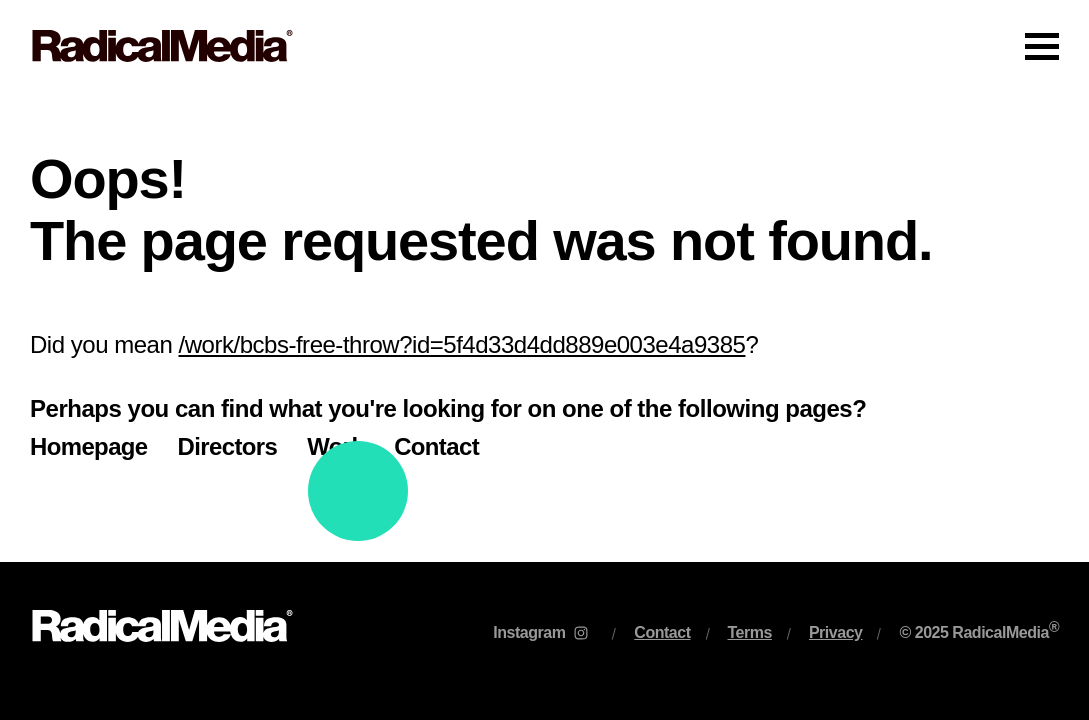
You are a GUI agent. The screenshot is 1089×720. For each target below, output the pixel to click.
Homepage (89, 446)
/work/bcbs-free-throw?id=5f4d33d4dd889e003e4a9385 (462, 344)
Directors (228, 446)
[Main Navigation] (544, 46)
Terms (750, 632)
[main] (544, 327)
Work (335, 446)
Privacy (836, 632)
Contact (436, 446)
